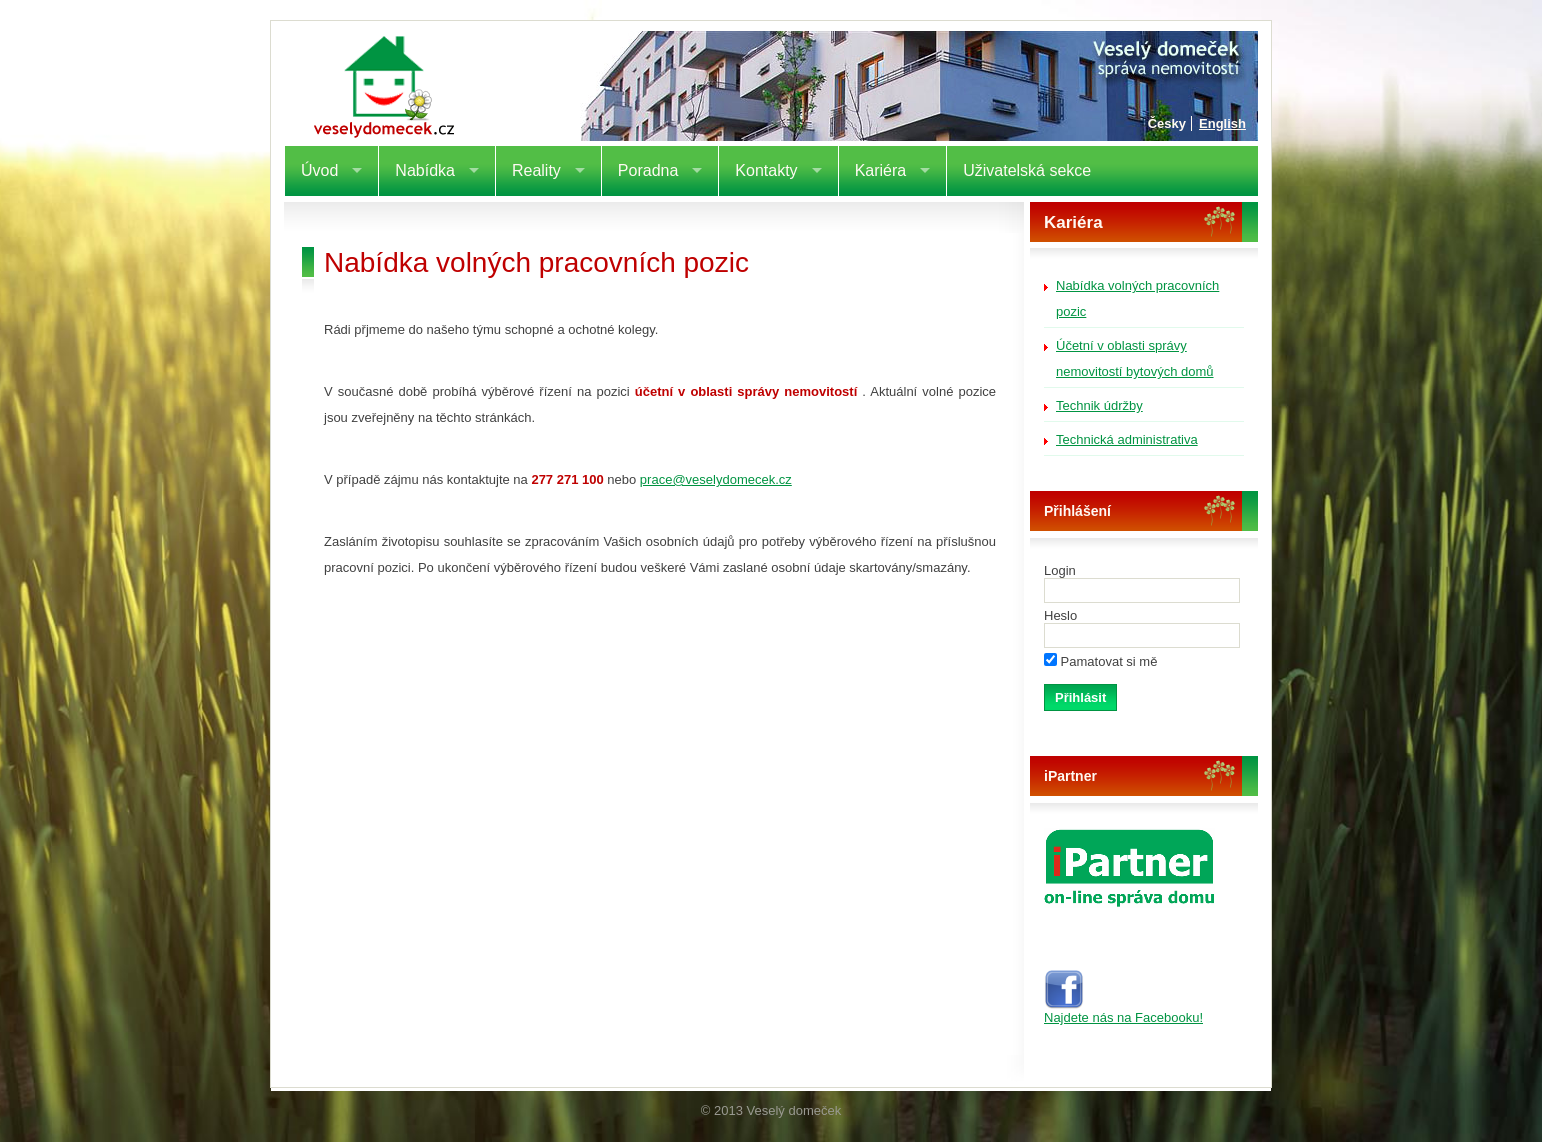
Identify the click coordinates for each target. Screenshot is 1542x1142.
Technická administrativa (1127, 439)
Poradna (648, 170)
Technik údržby (1099, 405)
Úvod (319, 170)
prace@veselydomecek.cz (716, 479)
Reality (536, 170)
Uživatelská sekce (1027, 170)
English (1222, 123)
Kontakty (766, 170)
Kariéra (881, 170)
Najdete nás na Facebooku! (1123, 1011)
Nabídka (425, 170)
